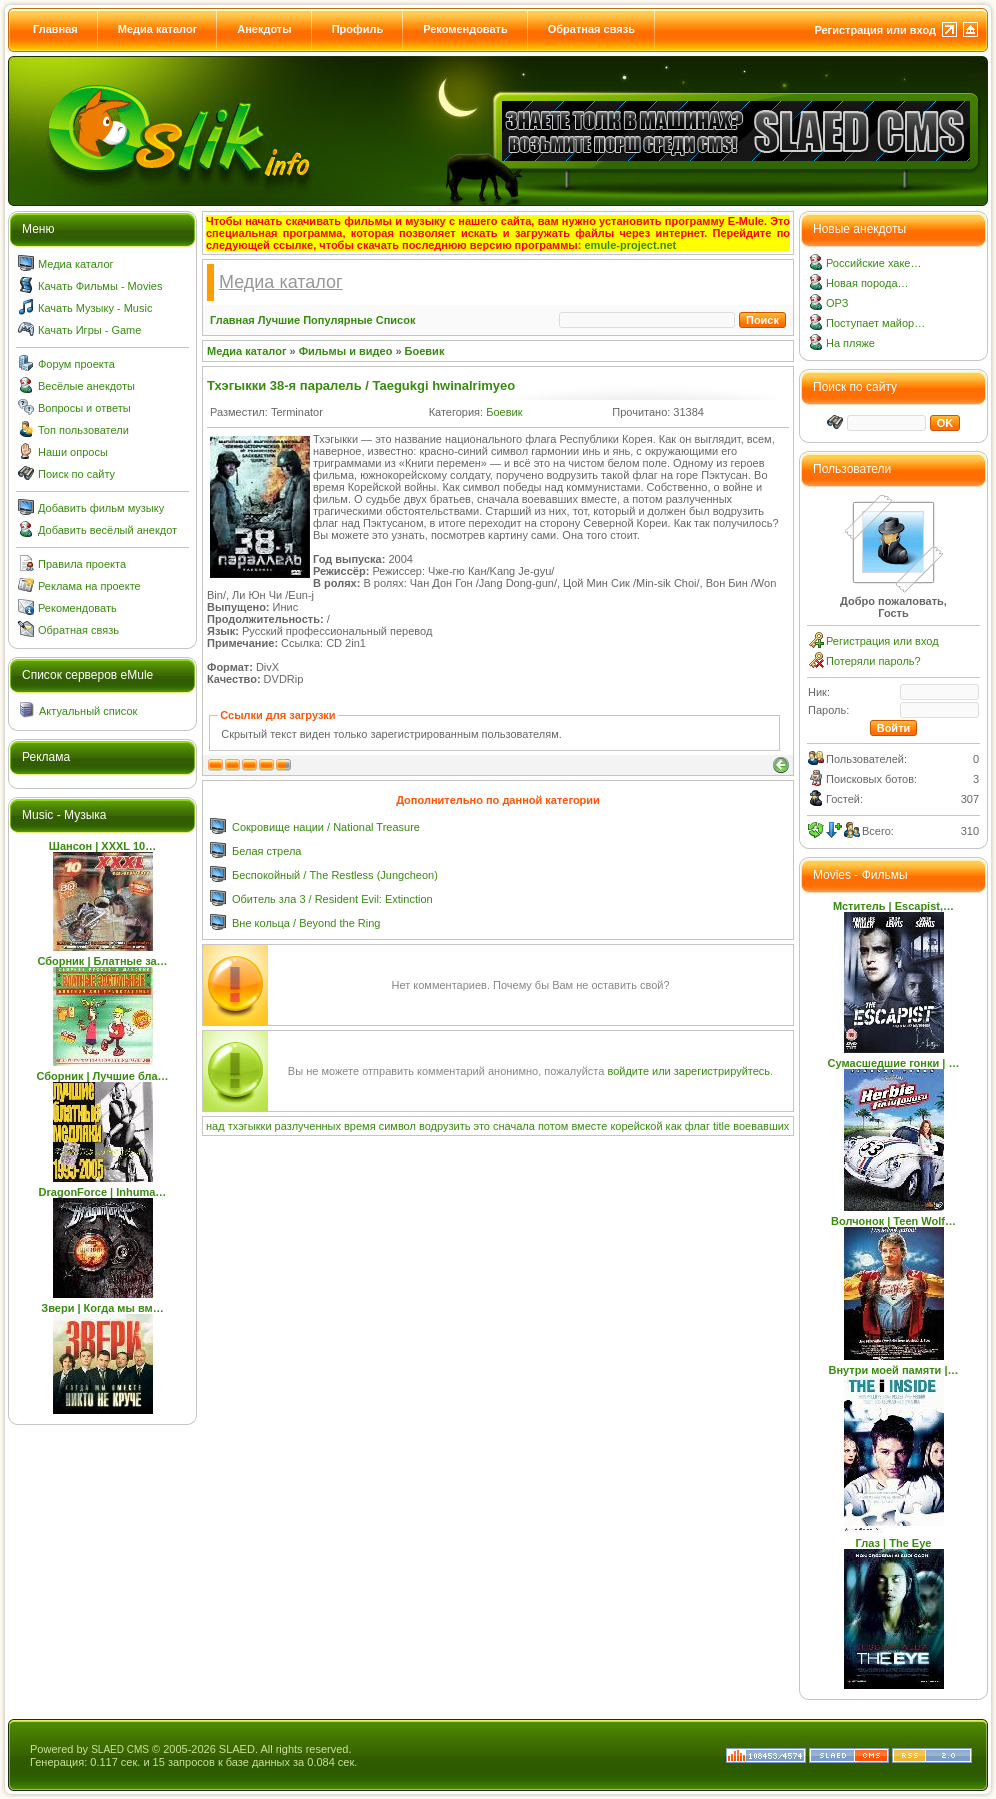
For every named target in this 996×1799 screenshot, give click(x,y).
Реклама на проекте (89, 586)
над (215, 1126)
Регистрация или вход (875, 30)
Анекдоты (264, 29)
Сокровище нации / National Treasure (326, 827)
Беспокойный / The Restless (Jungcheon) (335, 875)
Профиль (357, 29)
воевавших (761, 1126)
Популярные (338, 320)
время (360, 1126)
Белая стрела (266, 851)
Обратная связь (591, 29)
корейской (636, 1126)
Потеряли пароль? (873, 661)
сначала (514, 1126)
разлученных (308, 1126)
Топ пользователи (83, 430)
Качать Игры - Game (89, 330)
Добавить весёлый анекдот (107, 530)
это (482, 1126)
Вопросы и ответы (84, 408)
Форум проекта (76, 364)
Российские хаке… (873, 263)
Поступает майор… (875, 323)
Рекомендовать (465, 29)
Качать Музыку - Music (95, 308)
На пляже (850, 343)
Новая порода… (867, 283)
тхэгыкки (250, 1126)
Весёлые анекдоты (86, 386)
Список (396, 320)
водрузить (444, 1126)
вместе (589, 1126)
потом (553, 1126)
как (674, 1126)
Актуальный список (88, 711)
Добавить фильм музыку (101, 508)
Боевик (425, 351)
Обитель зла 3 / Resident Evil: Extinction (332, 899)
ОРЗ (837, 303)
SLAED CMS (120, 1749)
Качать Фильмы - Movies (100, 286)
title (721, 1126)
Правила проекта (82, 564)
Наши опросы (73, 452)
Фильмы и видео (346, 351)
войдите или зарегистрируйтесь (688, 1071)
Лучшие (279, 320)
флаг (697, 1126)
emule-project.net (631, 245)
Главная (55, 29)
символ (397, 1126)
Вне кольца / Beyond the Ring (306, 923)
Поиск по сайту (76, 474)
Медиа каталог (157, 29)
